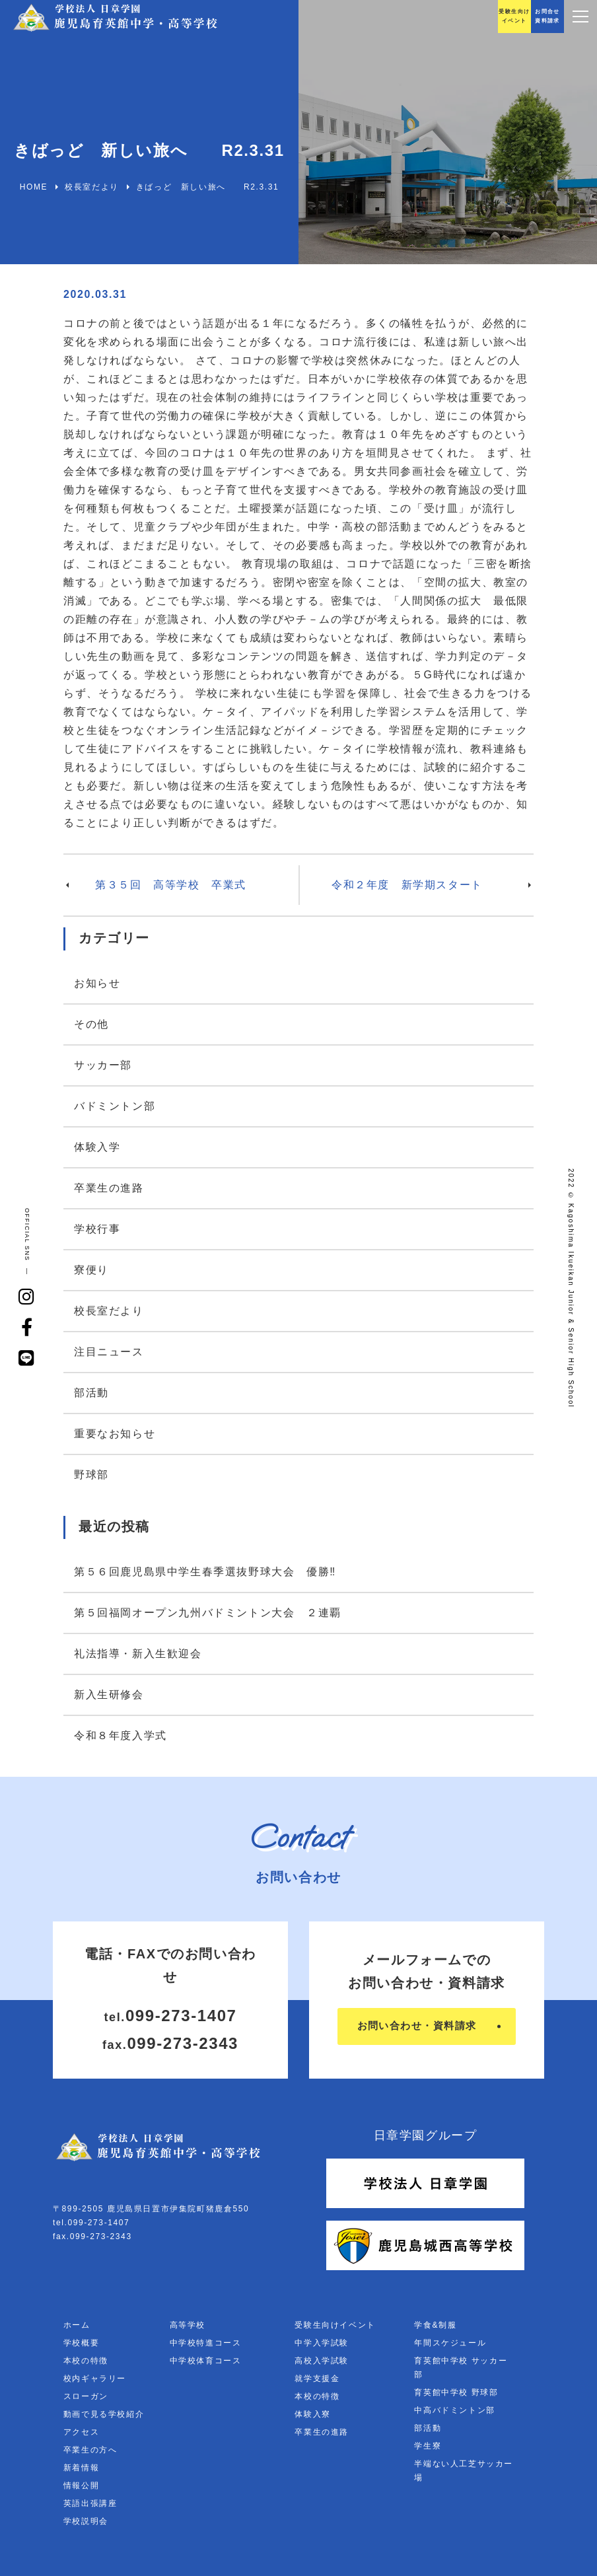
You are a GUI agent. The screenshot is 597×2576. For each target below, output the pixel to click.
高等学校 (187, 2325)
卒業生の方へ (90, 2449)
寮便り (91, 1269)
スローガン (85, 2396)
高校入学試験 (322, 2360)
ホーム (76, 2325)
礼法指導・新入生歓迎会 (138, 1653)
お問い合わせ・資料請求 (416, 2026)
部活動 (91, 1392)
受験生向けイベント (335, 2325)
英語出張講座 (90, 2503)
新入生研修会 (109, 1694)
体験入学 (97, 1147)
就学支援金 (317, 2378)
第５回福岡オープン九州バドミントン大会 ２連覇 (207, 1612)
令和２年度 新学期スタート (407, 884)
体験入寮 (312, 2414)
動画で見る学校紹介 (103, 2414)
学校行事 (97, 1228)
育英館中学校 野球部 (456, 2392)
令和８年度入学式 (120, 1735)
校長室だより (109, 1310)
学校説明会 (85, 2521)
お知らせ (97, 983)
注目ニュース (109, 1351)
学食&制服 (435, 2325)
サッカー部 (103, 1065)
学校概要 (81, 2342)
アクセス (81, 2432)
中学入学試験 (322, 2342)
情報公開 (81, 2485)
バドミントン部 (114, 1106)
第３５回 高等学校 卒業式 (170, 884)
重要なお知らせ (114, 1433)
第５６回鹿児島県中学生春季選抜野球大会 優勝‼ (205, 1571)
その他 (91, 1024)
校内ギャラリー (94, 2378)
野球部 (91, 1474)
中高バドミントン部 (454, 2410)
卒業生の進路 (109, 1188)
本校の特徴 (85, 2360)
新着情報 (81, 2467)
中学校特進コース (206, 2342)
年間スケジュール (450, 2342)
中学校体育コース (206, 2360)
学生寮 (427, 2446)
